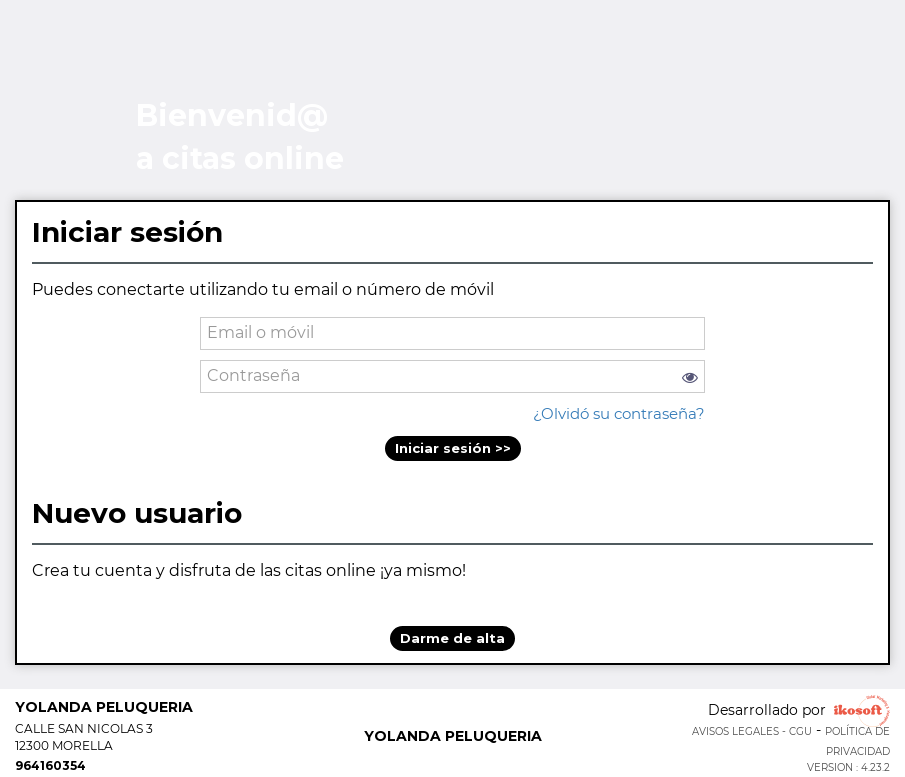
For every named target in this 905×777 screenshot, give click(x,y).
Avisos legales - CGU (752, 731)
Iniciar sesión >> (453, 448)
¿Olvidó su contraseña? (619, 413)
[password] (452, 376)
